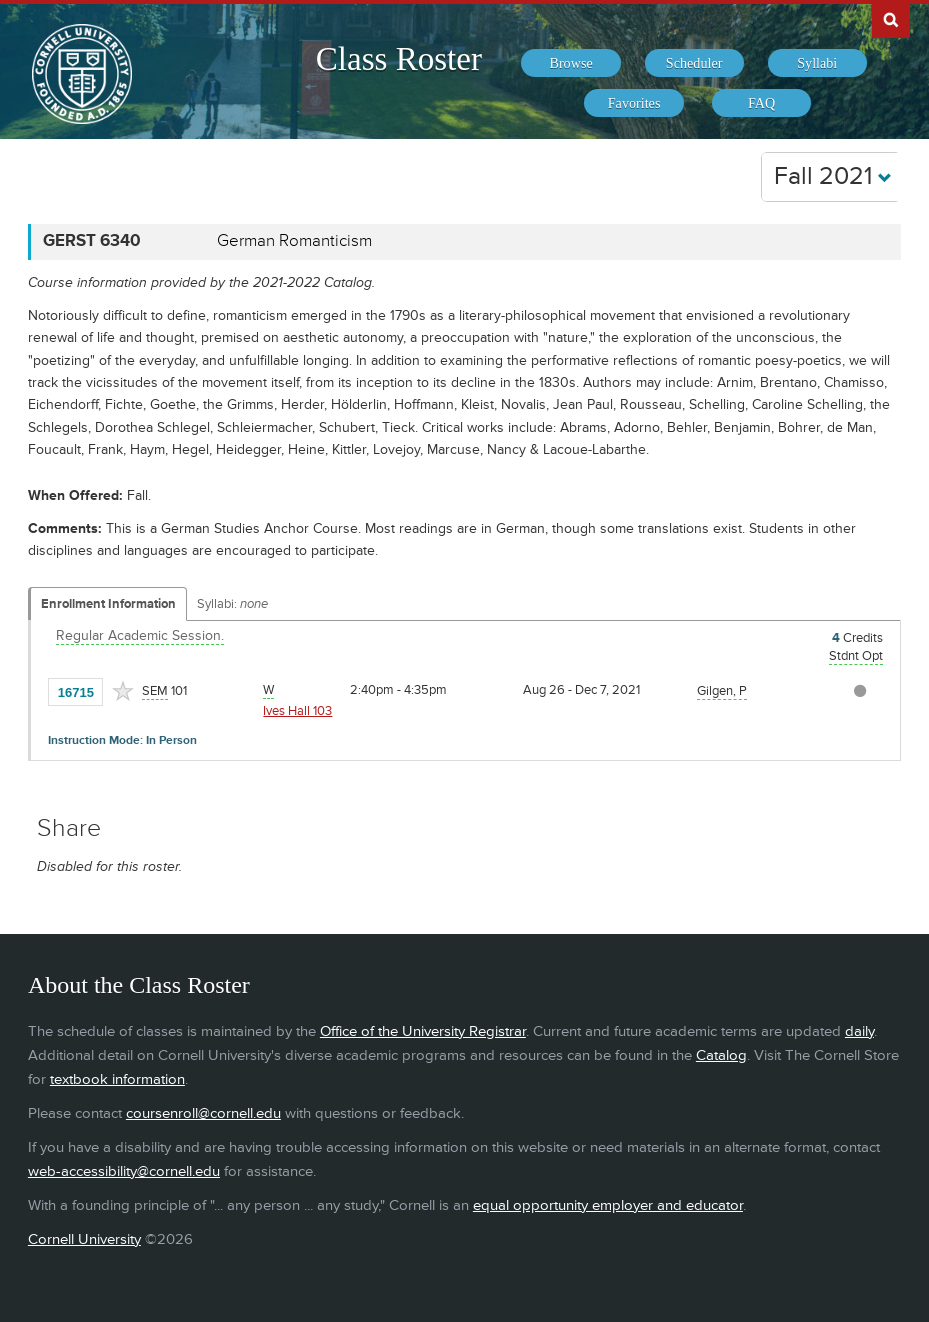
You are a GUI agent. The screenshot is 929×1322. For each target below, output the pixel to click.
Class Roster (399, 59)
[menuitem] (570, 63)
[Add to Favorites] (123, 691)
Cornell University (84, 1239)
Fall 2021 (833, 176)
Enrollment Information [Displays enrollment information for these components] (108, 604)
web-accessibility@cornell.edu (124, 1171)
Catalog (721, 1055)
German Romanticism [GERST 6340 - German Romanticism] (294, 241)
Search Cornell (891, 19)
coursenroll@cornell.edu (203, 1113)
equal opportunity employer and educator (608, 1205)
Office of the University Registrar (423, 1031)
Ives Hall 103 (297, 711)
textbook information (117, 1079)
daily (859, 1031)
